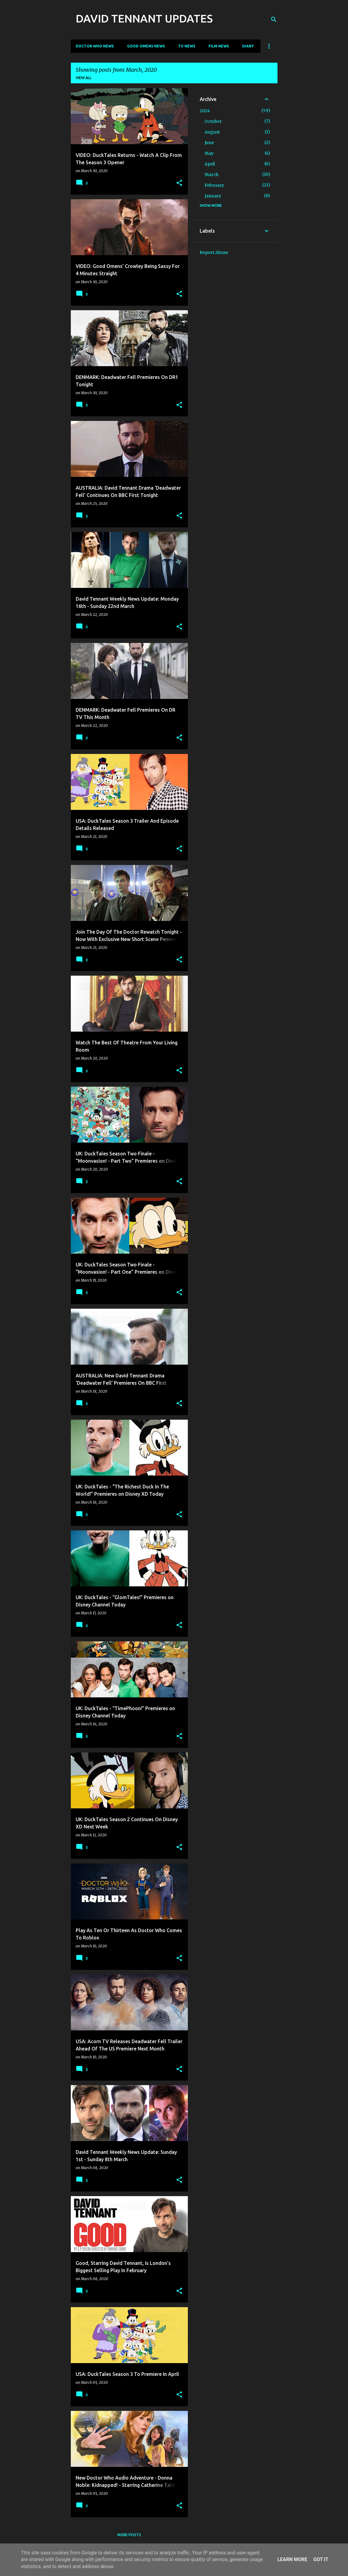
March (212, 174)
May (209, 153)
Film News (218, 46)
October (213, 121)
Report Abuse (214, 252)
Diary (248, 46)
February (214, 185)
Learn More (292, 2559)
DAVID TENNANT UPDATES (144, 18)
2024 (205, 110)
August (212, 132)
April (210, 164)
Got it (320, 2559)
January (213, 196)
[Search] (273, 19)
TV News (186, 46)
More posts (129, 2535)
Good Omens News (146, 46)
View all (83, 78)
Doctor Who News (95, 46)
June (209, 142)
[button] (179, 183)
